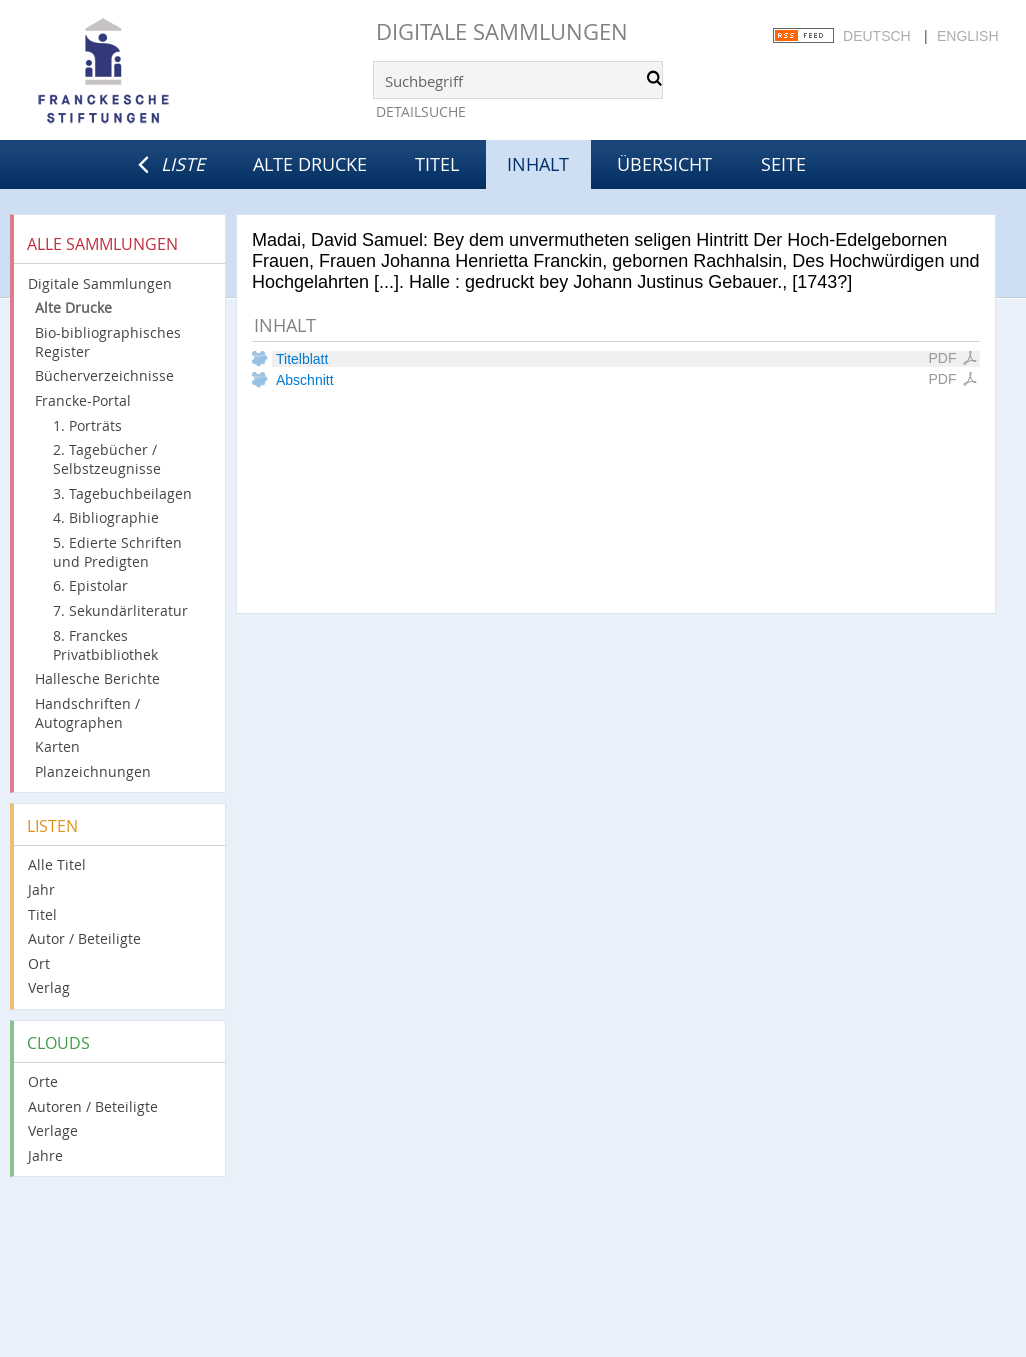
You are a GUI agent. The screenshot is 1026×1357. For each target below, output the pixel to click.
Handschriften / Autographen (87, 713)
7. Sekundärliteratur (120, 610)
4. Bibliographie (106, 517)
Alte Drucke (310, 164)
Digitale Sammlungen (502, 31)
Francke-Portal (83, 400)
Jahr (41, 889)
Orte (43, 1081)
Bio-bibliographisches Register (108, 342)
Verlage (53, 1130)
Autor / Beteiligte (84, 938)
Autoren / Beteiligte (93, 1106)
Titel (437, 164)
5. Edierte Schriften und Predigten (117, 552)
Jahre (45, 1155)
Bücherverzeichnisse (104, 375)
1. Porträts (87, 425)
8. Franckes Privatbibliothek (105, 645)
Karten (57, 746)
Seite (783, 164)
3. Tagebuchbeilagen (122, 493)
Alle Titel (57, 864)
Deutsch (877, 36)
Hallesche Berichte (97, 678)
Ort (39, 963)
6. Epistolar (90, 585)
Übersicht (664, 164)
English (967, 36)
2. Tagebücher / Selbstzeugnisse (107, 459)
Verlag (49, 987)
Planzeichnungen (93, 771)
